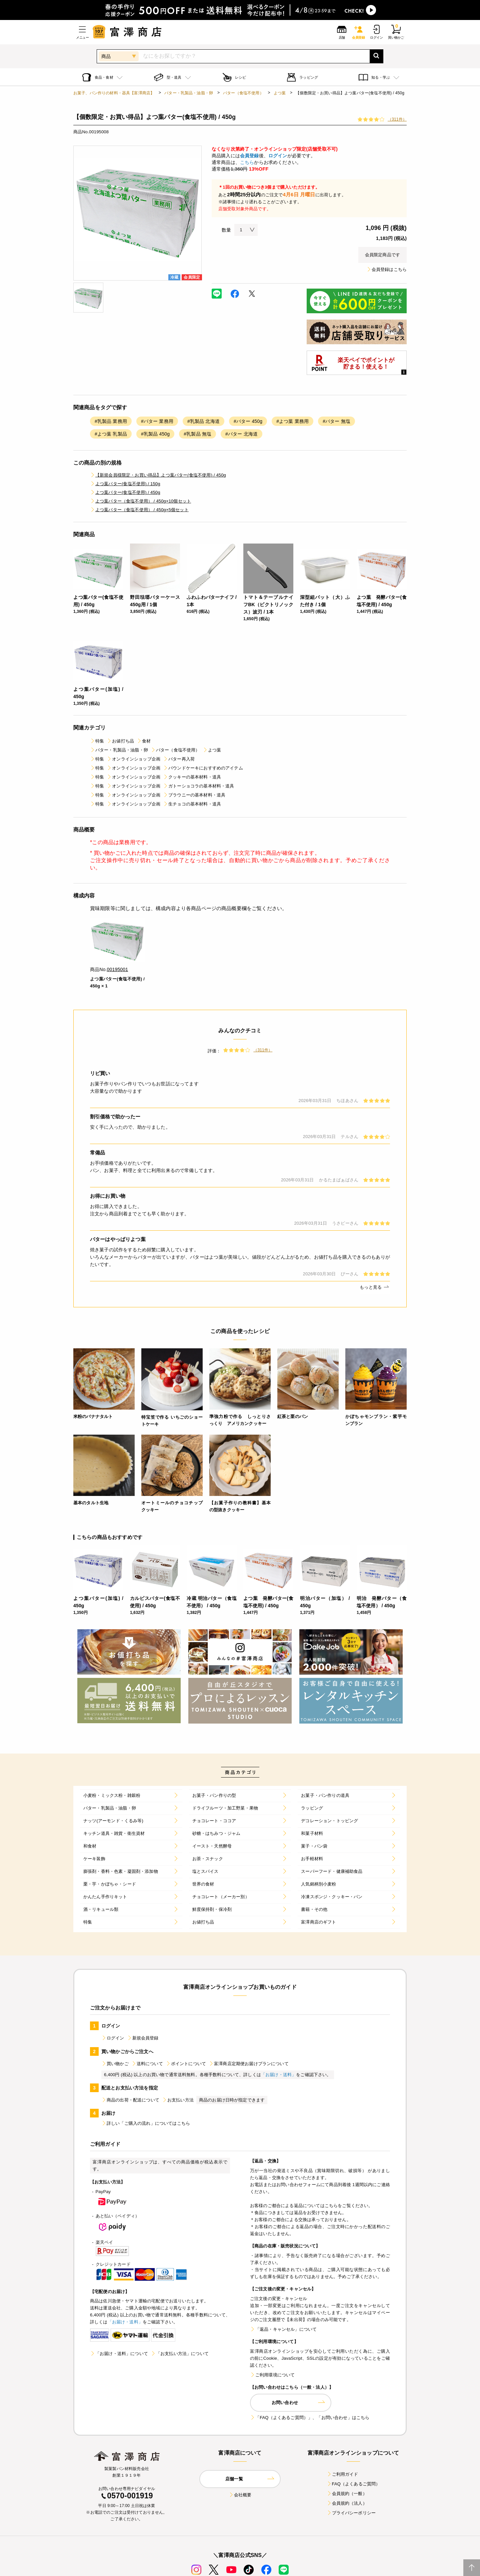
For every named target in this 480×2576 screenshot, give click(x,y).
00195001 (117, 969)
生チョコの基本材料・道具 (192, 803)
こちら (247, 162)
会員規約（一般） (347, 2493)
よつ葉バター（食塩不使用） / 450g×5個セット (139, 509)
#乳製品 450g (155, 434)
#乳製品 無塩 (197, 434)
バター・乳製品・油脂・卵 (188, 93)
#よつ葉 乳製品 (111, 434)
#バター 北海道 (241, 434)
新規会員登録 (143, 2037)
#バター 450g (248, 421)
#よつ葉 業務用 (292, 421)
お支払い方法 (178, 2099)
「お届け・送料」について (119, 2353)
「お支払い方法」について (180, 2353)
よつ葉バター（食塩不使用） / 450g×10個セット (140, 501)
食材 (144, 740)
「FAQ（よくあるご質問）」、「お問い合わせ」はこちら (309, 2417)
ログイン (277, 155)
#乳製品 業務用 (111, 421)
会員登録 (249, 155)
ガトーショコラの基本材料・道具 (198, 785)
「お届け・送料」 (278, 2074)
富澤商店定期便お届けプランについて (249, 2063)
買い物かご (115, 2063)
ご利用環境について (272, 2374)
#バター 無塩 (336, 421)
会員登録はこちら (386, 269)
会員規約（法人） (347, 2503)
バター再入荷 (179, 758)
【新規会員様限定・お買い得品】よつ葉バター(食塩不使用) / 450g (158, 475)
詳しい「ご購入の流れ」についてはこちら (145, 2123)
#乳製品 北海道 (203, 421)
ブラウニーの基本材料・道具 (194, 794)
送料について (147, 2063)
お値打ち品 (120, 740)
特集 (97, 740)
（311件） (397, 119)
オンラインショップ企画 (133, 758)
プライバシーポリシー (351, 2512)
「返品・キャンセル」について (283, 2329)
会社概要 (240, 2494)
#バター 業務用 (157, 421)
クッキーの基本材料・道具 (192, 776)
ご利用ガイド (342, 2474)
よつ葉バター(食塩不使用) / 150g (125, 483)
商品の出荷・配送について (130, 2099)
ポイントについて (186, 2063)
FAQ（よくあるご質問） (353, 2483)
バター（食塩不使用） (243, 93)
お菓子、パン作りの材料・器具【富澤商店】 (113, 93)
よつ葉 (280, 93)
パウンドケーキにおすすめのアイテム (203, 767)
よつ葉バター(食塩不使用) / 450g (125, 492)
